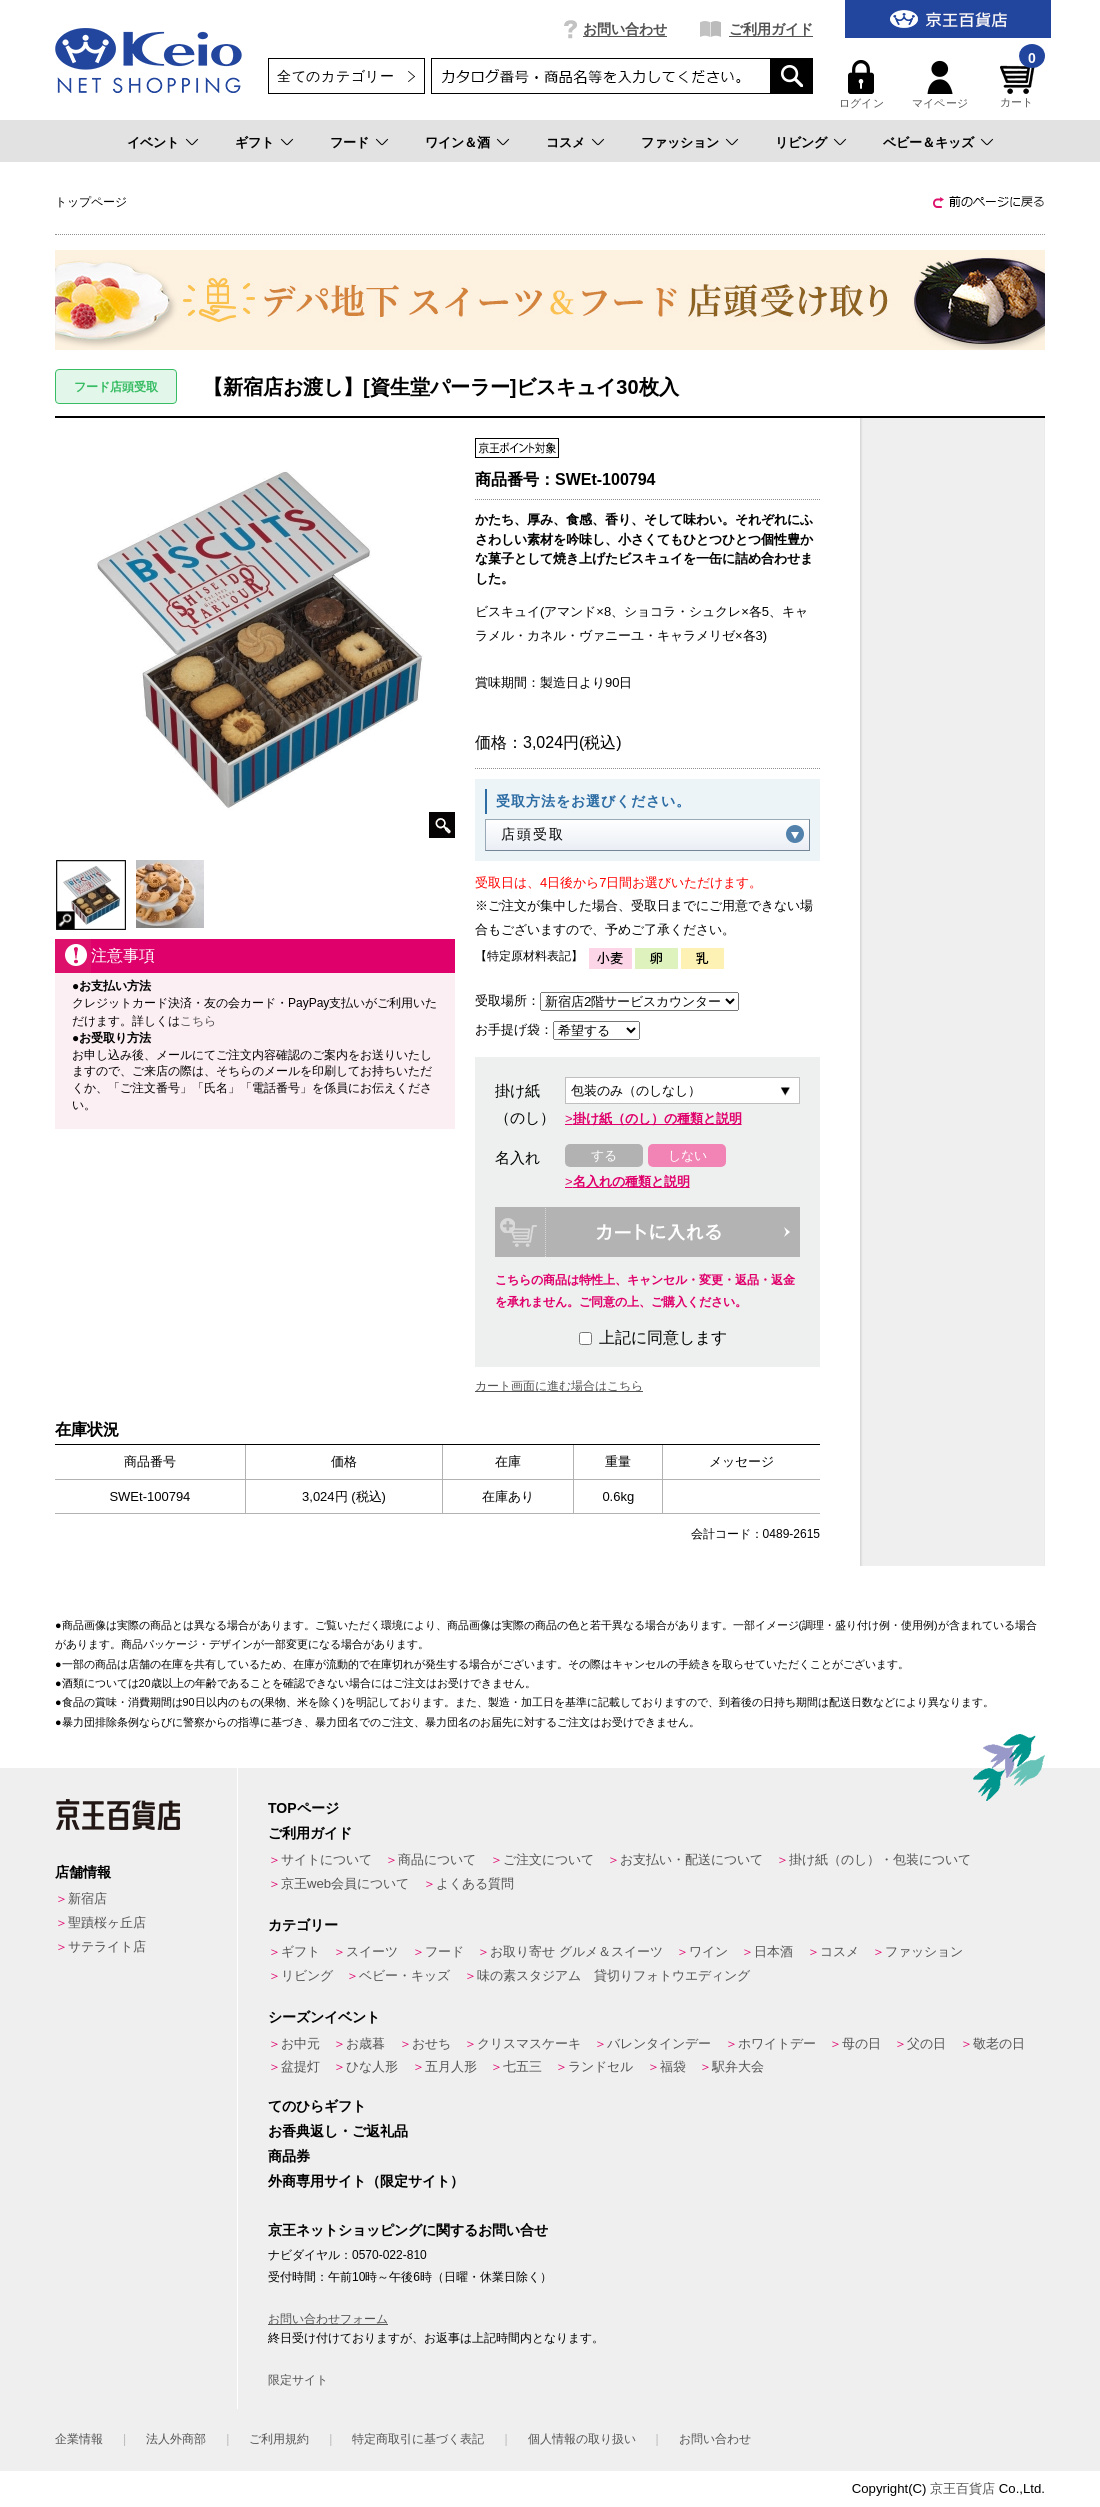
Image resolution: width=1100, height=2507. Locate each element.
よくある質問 (475, 1883)
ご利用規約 (279, 2439)
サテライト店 (107, 1946)
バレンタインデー (659, 2043)
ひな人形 (372, 2066)
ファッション (680, 142)
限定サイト (298, 2380)
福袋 (673, 2066)
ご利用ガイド (771, 29)
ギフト (254, 142)
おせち (431, 2043)
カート (1020, 84)
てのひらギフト (317, 2106)
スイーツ (372, 1951)
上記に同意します (653, 1337)
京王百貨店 (962, 2488)
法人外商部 (176, 2439)
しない (687, 1155)
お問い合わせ (625, 29)
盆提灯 (300, 2066)
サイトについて (326, 1859)
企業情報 (79, 2439)
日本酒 (773, 1951)
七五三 (522, 2066)
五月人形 (451, 2066)
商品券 (289, 2156)
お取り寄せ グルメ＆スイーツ (576, 1951)
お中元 (300, 2043)
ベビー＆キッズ (928, 142)
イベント (153, 142)
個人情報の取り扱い (582, 2439)
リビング (801, 142)
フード (349, 142)
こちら (198, 1021)
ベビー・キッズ (404, 1975)
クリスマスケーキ (529, 2043)
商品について (437, 1859)
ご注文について (548, 1859)
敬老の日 (999, 2043)
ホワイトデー (777, 2043)
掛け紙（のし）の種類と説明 (657, 1118)
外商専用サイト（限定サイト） (366, 2181)
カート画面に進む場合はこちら (559, 1386)
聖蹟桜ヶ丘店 (107, 1922)
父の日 (926, 2043)
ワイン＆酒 (457, 142)
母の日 (861, 2043)
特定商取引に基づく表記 (418, 2439)
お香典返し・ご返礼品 (338, 2131)
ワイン (708, 1951)
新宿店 (87, 1898)
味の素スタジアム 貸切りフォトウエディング (613, 1975)
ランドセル (600, 2066)
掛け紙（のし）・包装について (880, 1859)
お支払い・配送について (691, 1859)
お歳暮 (365, 2043)
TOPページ (303, 1808)
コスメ (565, 142)
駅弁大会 (738, 2066)
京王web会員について (345, 1883)
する (604, 1155)
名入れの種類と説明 (631, 1181)
